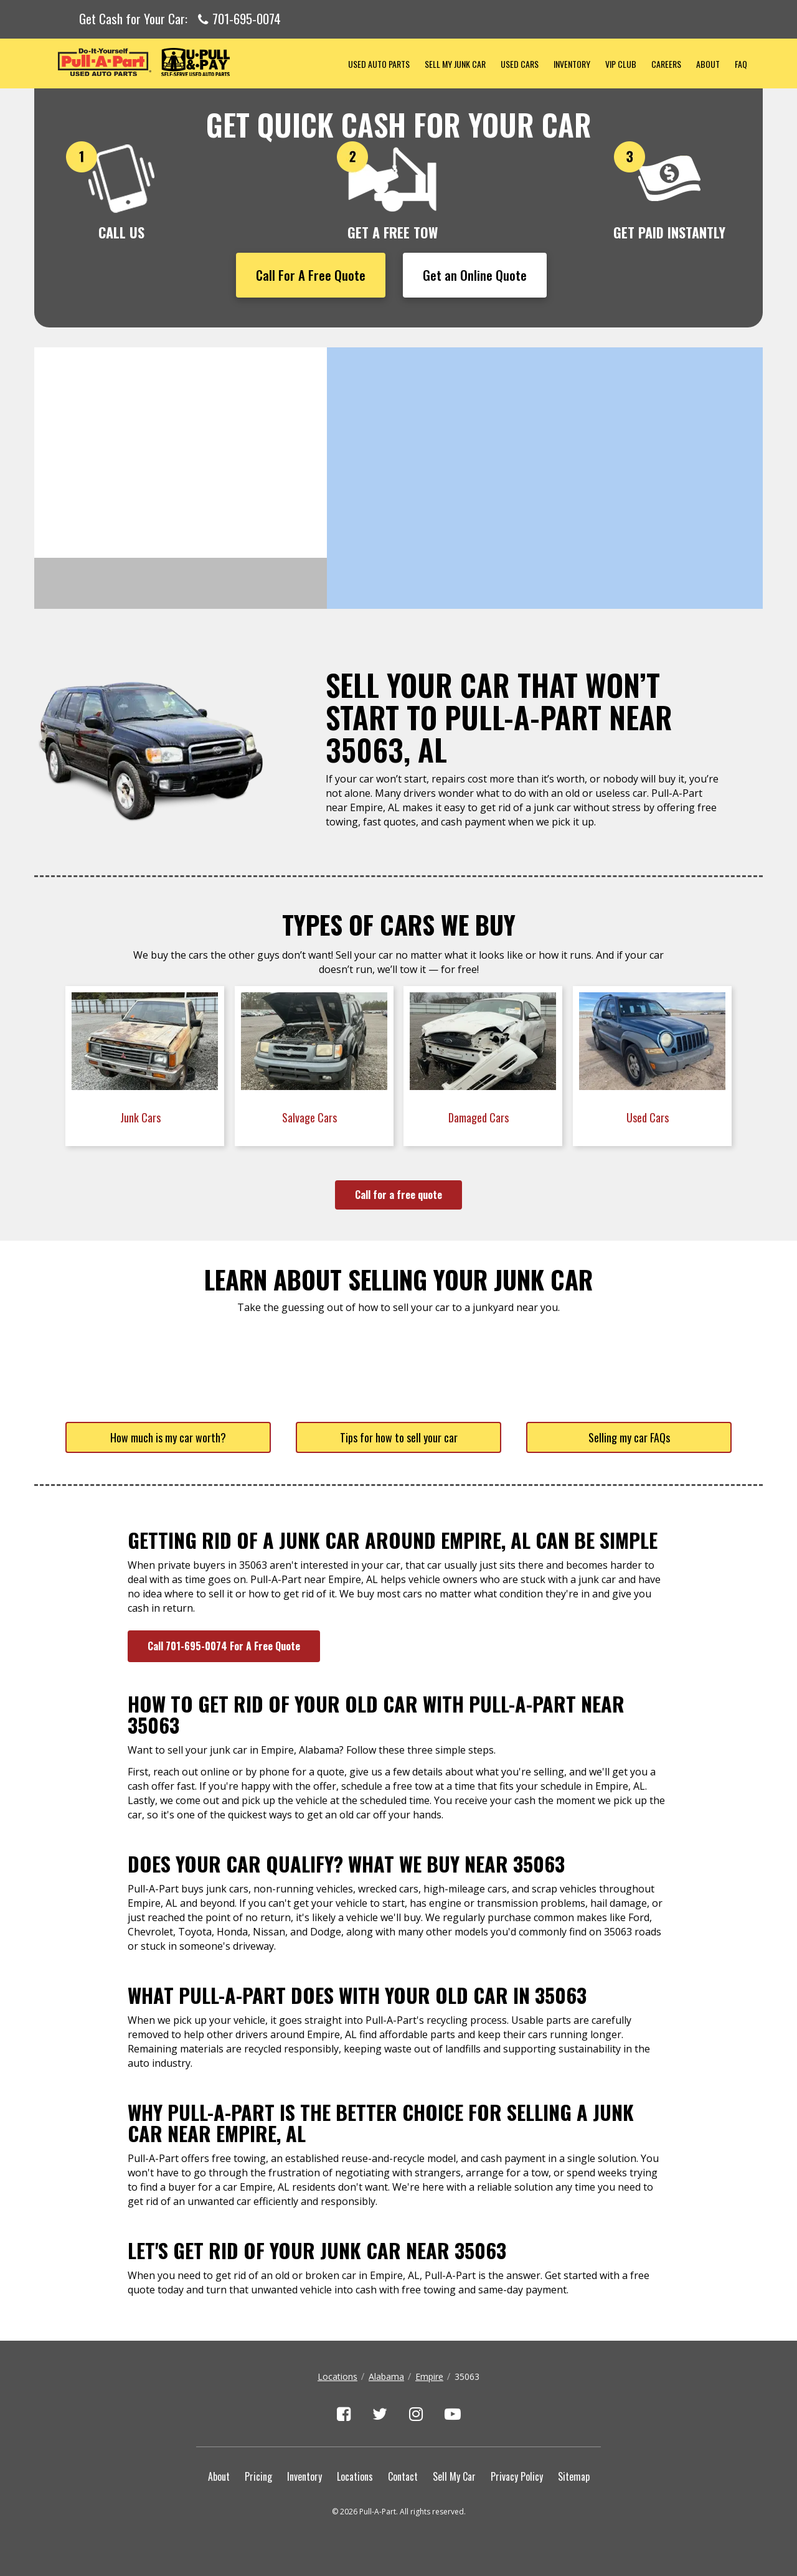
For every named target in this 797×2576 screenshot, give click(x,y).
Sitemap (574, 2476)
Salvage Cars (310, 1117)
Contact (403, 2476)
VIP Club (620, 63)
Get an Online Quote (475, 274)
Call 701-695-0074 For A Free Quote (224, 1645)
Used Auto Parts (379, 63)
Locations (337, 2376)
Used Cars (520, 63)
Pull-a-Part (187, 62)
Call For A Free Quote (310, 274)
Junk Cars (141, 1117)
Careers (666, 63)
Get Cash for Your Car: (180, 19)
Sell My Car (454, 2476)
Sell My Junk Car (455, 63)
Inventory (572, 63)
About (708, 63)
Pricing (258, 2476)
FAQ (741, 63)
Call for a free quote (398, 1194)
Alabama (386, 2376)
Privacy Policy (517, 2476)
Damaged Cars (479, 1117)
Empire (429, 2376)
